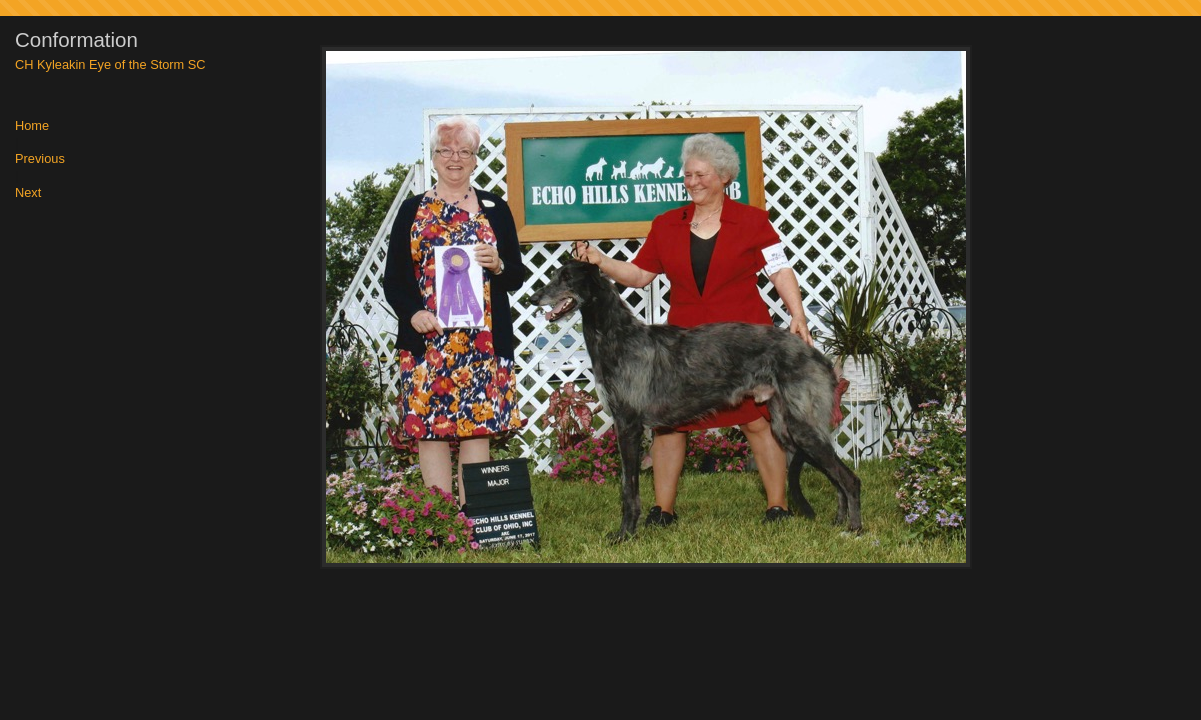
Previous (40, 159)
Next (28, 193)
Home (32, 126)
